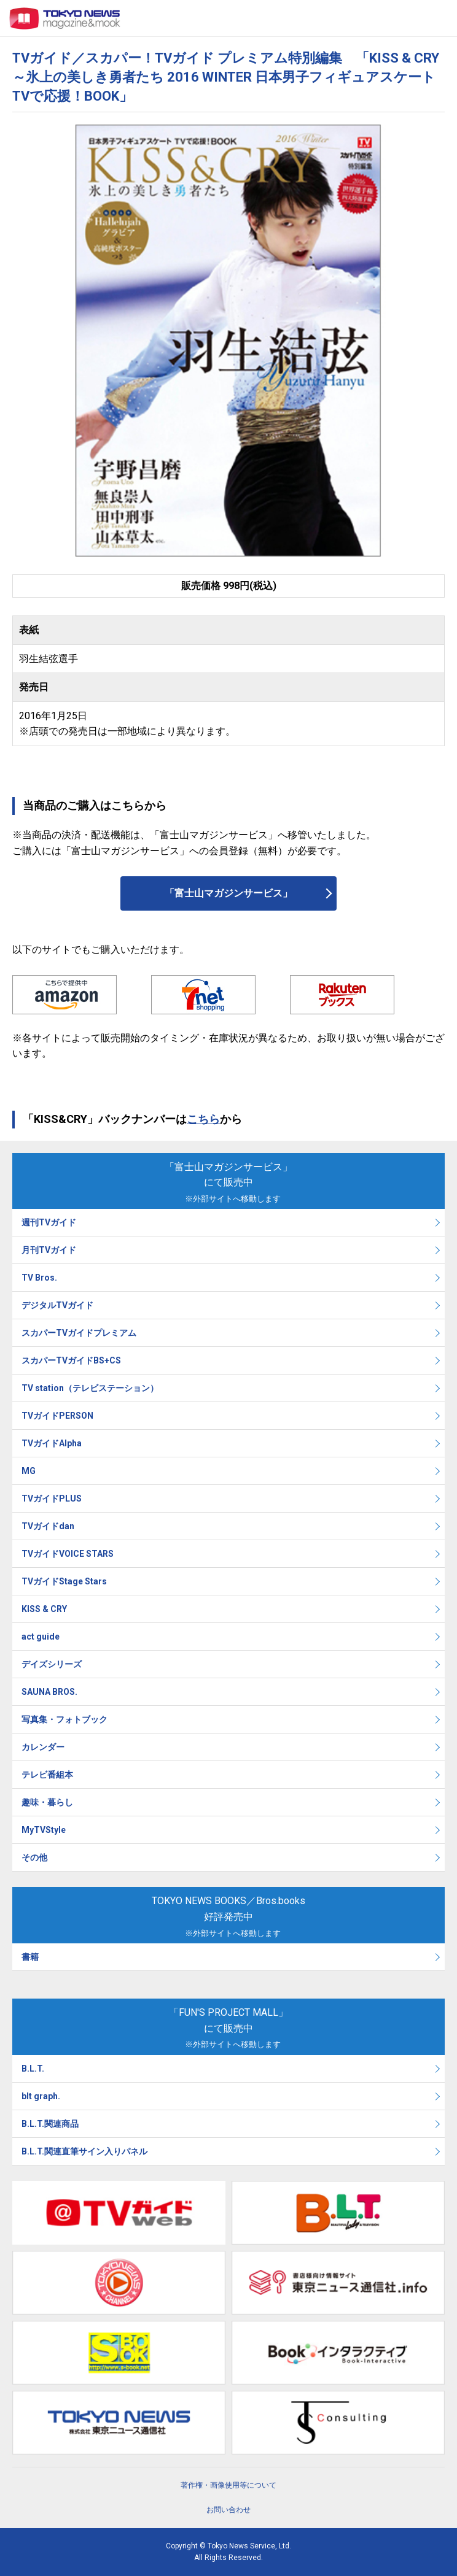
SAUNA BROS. (50, 1692)
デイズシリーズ (51, 1664)
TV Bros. (39, 1277)
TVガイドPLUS (51, 1498)
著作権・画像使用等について (228, 2485)
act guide (40, 1636)
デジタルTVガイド (57, 1305)
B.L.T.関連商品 (50, 2124)
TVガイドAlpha (51, 1443)
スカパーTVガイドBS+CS (71, 1360)
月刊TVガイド (48, 1250)
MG (28, 1471)
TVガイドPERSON (57, 1416)
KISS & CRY (44, 1609)
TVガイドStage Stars (64, 1581)
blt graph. (40, 2096)
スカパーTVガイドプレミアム (78, 1333)
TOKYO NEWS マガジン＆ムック (65, 18)
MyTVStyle (43, 1830)
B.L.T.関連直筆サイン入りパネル (84, 2151)
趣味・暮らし (47, 1802)
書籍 (30, 1957)
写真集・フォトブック (64, 1719)
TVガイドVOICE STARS (67, 1554)
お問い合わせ (228, 2509)
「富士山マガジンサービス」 (228, 893)
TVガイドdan (47, 1526)
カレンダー (42, 1747)
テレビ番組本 (47, 1775)
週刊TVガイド (48, 1222)
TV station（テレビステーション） (89, 1388)
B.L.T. (32, 2068)
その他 (34, 1857)
